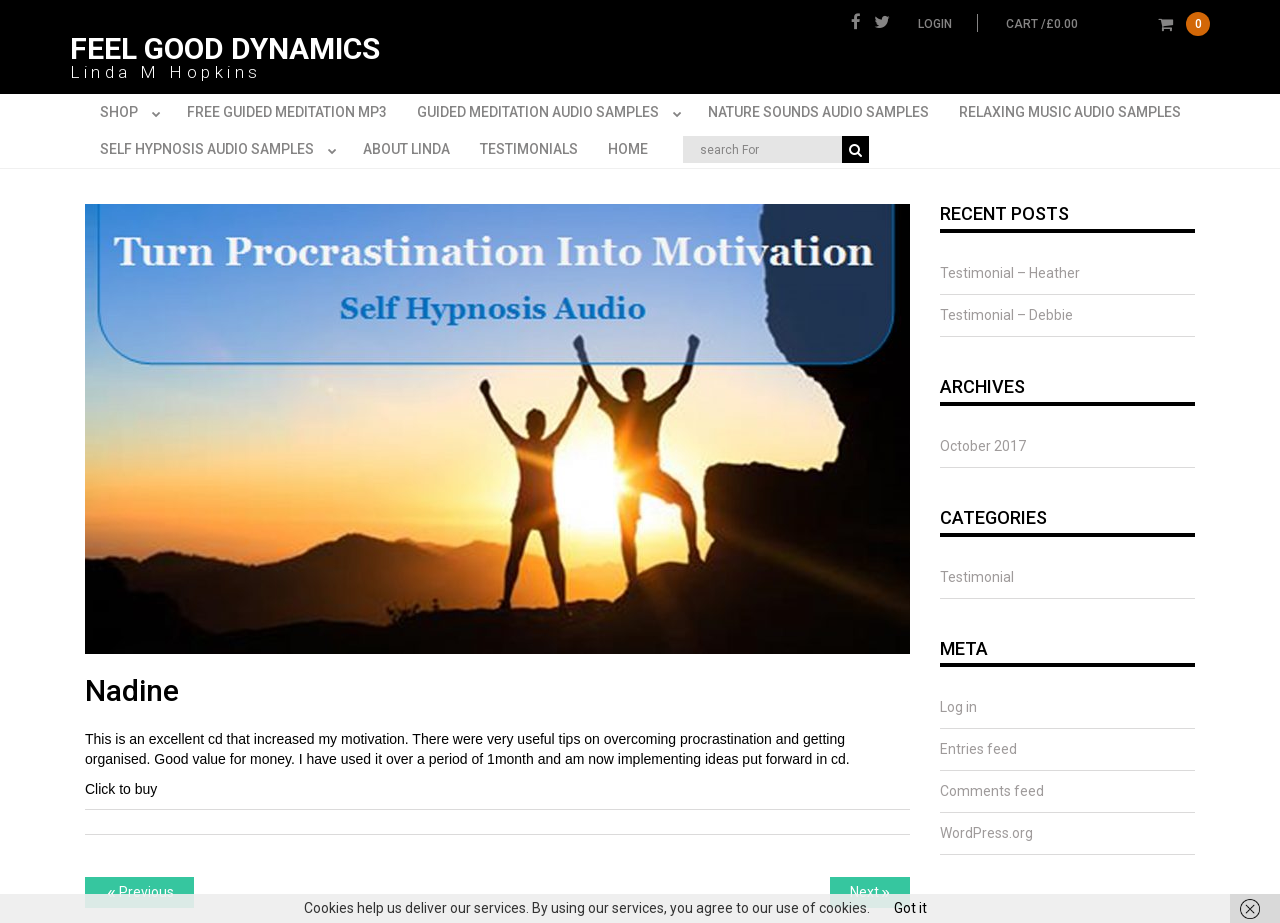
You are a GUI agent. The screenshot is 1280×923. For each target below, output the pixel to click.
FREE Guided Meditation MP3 (287, 112)
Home (628, 149)
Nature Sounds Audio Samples (818, 112)
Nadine (132, 690)
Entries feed (978, 749)
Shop (134, 113)
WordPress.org (986, 833)
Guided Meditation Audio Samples (553, 113)
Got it (910, 908)
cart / (1108, 24)
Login (935, 24)
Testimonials (529, 149)
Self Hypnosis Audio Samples (222, 150)
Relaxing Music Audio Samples (1070, 112)
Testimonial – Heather (1010, 273)
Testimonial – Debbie (1006, 315)
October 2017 (983, 446)
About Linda (406, 149)
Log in (958, 707)
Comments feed (992, 791)
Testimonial (977, 577)
